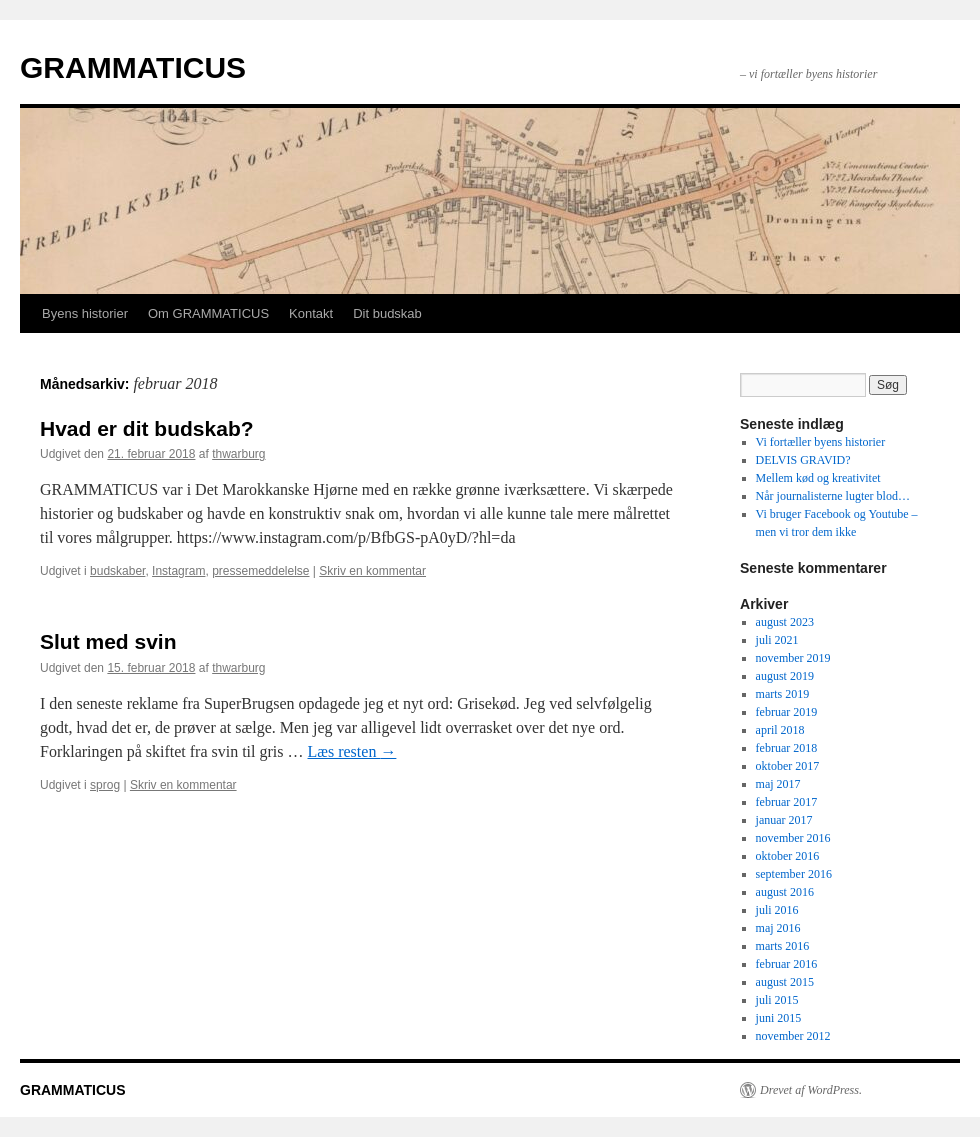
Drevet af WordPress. (811, 1090)
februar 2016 (787, 964)
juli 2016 (777, 910)
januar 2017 (784, 820)
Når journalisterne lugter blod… (833, 496)
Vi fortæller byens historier (821, 442)
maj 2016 (778, 928)
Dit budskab (387, 313)
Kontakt (311, 313)
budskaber (117, 571)
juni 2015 (779, 1018)
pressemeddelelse (260, 571)
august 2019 (785, 676)
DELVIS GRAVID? (803, 460)
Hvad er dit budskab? (147, 428)
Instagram (178, 571)
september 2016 (794, 874)
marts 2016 (783, 946)
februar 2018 (787, 748)
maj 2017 (778, 784)
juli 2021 (777, 640)
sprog (105, 785)
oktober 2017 (788, 766)
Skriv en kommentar (372, 571)
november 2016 (793, 838)
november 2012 (793, 1036)
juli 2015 (777, 1000)
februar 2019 (787, 712)
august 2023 (785, 622)
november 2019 (793, 658)
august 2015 (785, 982)
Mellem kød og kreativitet (818, 478)
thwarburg (238, 454)
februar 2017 (787, 802)
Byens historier (85, 313)
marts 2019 (783, 694)
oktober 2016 (788, 856)
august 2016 (785, 892)
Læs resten (352, 751)
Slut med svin (108, 641)
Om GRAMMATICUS (208, 313)
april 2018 (780, 730)
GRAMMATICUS (133, 67)
